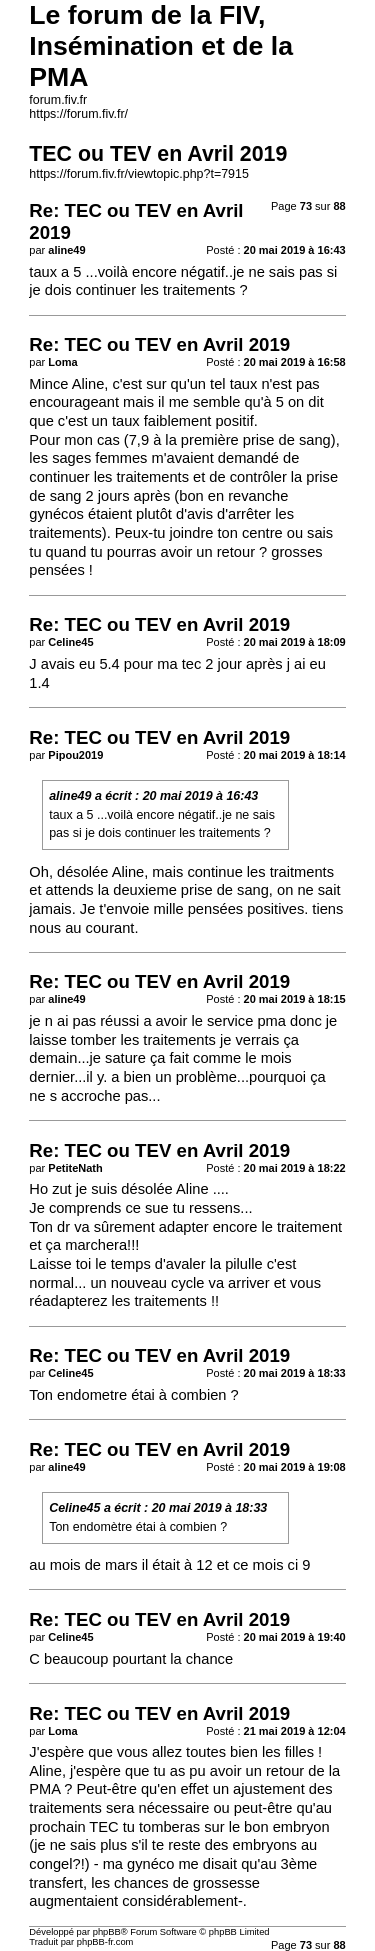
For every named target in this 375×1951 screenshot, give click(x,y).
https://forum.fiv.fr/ (78, 114)
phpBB (107, 1932)
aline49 (70, 796)
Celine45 (74, 1508)
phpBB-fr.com (105, 1942)
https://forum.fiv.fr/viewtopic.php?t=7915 (139, 174)
